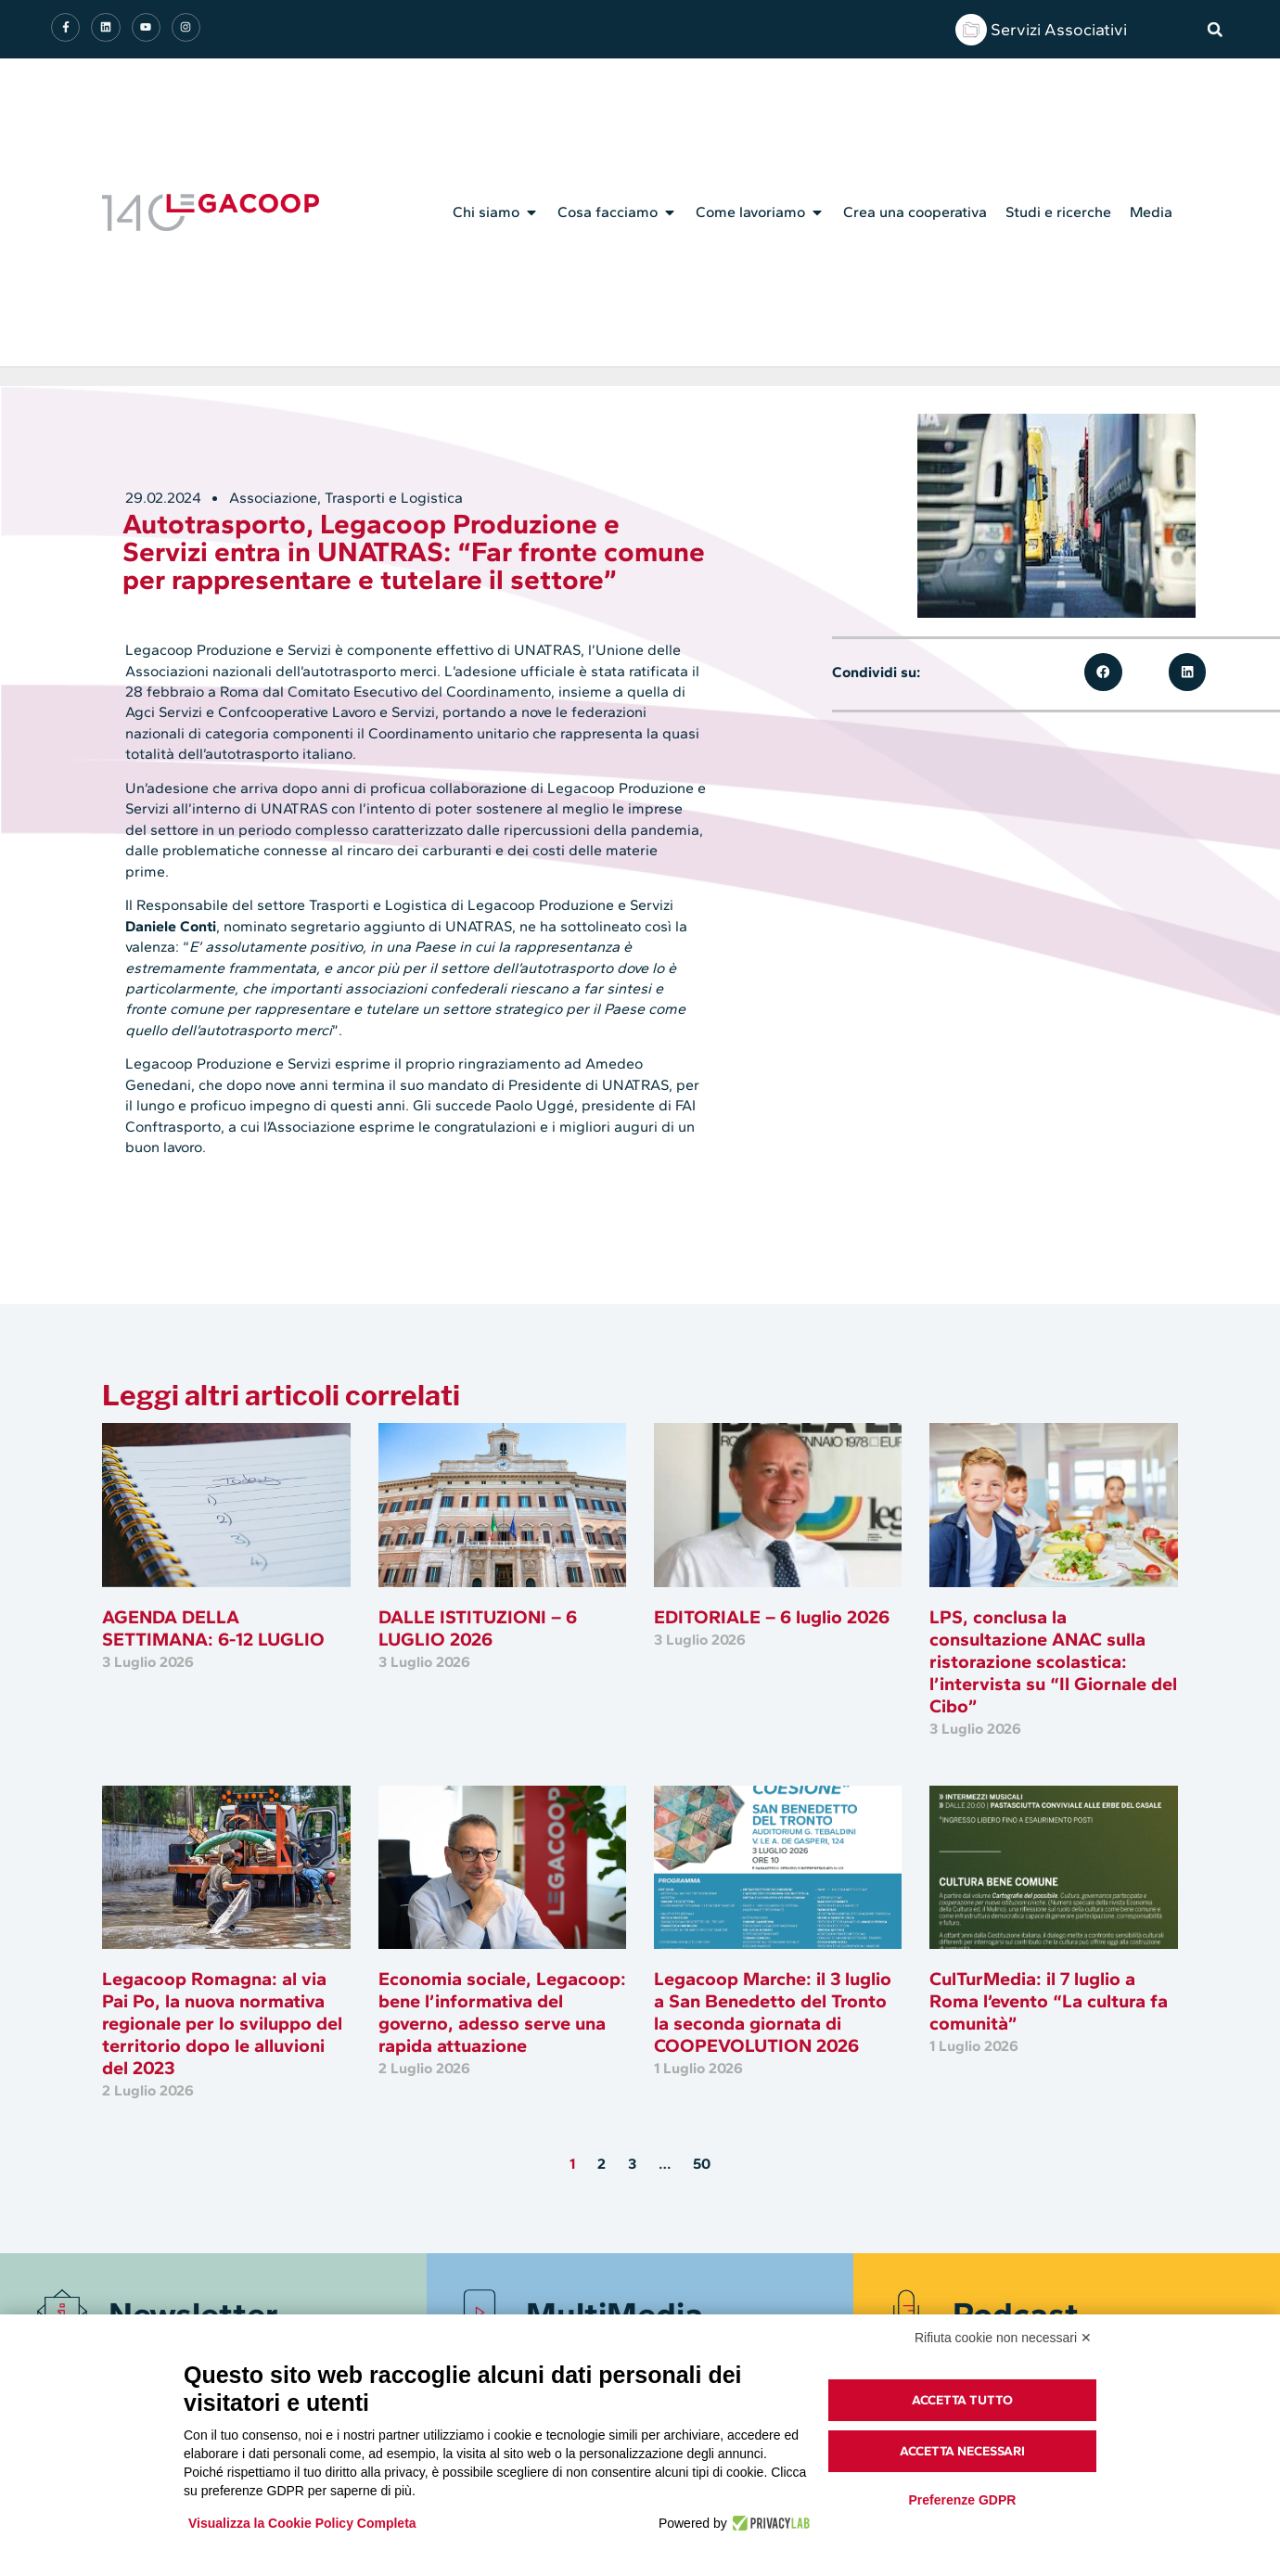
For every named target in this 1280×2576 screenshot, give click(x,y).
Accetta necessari (962, 2451)
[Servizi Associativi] (971, 29)
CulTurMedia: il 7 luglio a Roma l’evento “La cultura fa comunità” (1048, 2000)
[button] (1215, 30)
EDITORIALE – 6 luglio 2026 (772, 1617)
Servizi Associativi (1059, 29)
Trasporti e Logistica (394, 497)
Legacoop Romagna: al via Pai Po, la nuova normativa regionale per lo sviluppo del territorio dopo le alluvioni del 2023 (222, 2023)
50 (701, 2163)
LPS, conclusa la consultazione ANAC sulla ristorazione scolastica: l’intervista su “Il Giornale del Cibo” (1053, 1661)
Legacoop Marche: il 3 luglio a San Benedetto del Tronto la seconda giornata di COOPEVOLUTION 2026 (772, 2012)
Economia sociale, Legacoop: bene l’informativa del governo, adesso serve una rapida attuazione (502, 2012)
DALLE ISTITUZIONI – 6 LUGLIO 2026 (477, 1628)
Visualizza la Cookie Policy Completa (302, 2523)
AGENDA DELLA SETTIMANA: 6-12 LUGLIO (213, 1628)
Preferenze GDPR (962, 2500)
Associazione (273, 497)
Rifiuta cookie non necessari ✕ (1003, 2337)
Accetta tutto (962, 2400)
